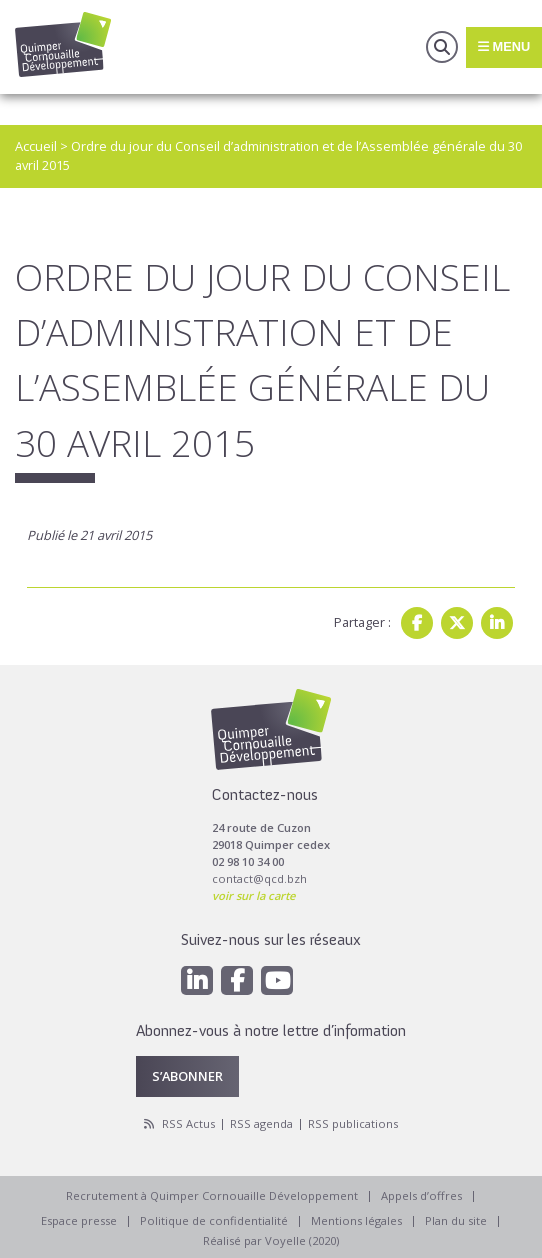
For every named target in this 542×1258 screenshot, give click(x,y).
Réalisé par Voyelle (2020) (271, 1240)
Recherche (442, 47)
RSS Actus (188, 1123)
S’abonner (187, 1076)
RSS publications (353, 1123)
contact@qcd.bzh (259, 878)
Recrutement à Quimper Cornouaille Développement (212, 1195)
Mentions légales (356, 1220)
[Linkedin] (197, 980)
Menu (504, 46)
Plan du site (456, 1220)
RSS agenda (261, 1123)
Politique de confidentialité (214, 1220)
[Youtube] (277, 980)
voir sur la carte (253, 895)
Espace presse (79, 1220)
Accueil (36, 146)
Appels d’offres (421, 1195)
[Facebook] (237, 980)
